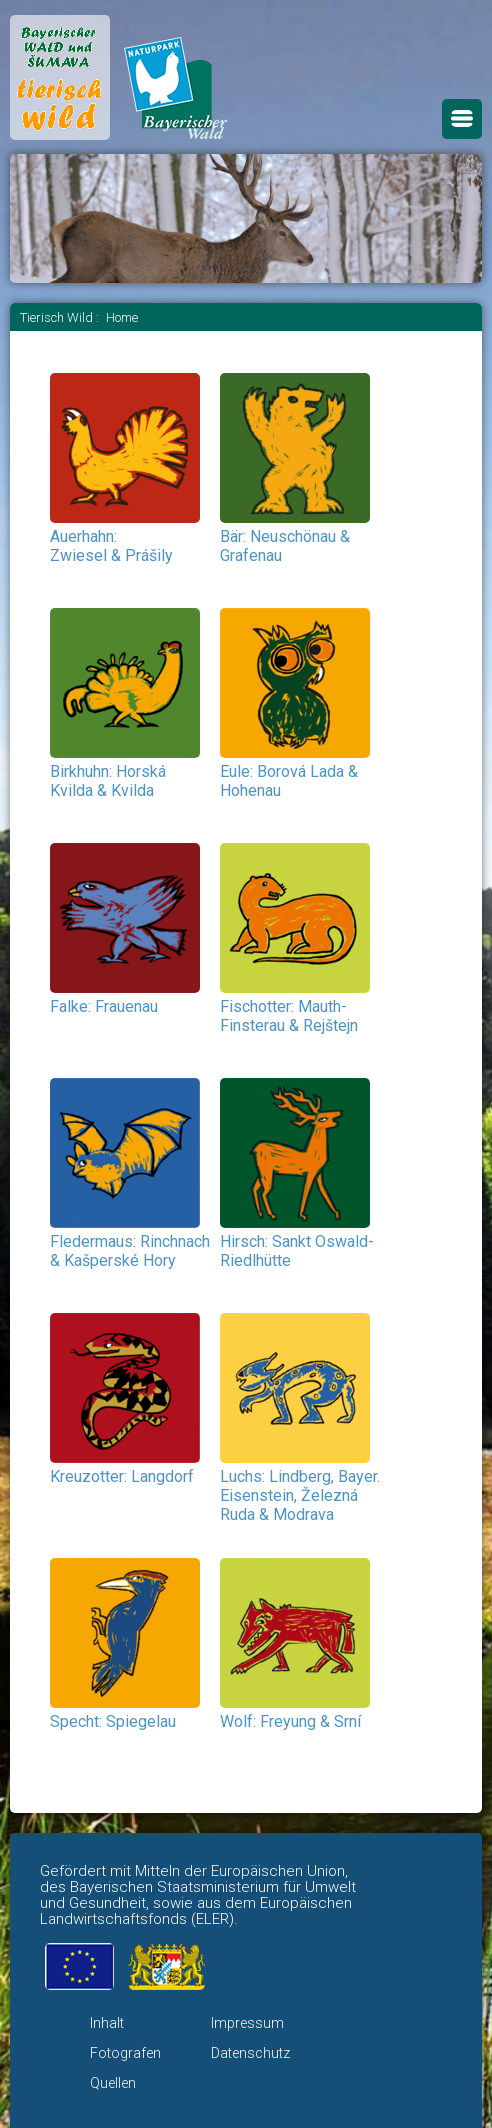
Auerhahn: (83, 536)
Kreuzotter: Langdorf (122, 1476)
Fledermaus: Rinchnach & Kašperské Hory (130, 1251)
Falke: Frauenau (104, 1006)
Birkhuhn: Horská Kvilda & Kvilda (108, 781)
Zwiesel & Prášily (111, 555)
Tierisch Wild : (61, 317)
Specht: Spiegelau (113, 1721)
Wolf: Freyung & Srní (290, 1721)
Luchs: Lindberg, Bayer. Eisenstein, (300, 1495)
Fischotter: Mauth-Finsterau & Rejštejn (289, 1016)
